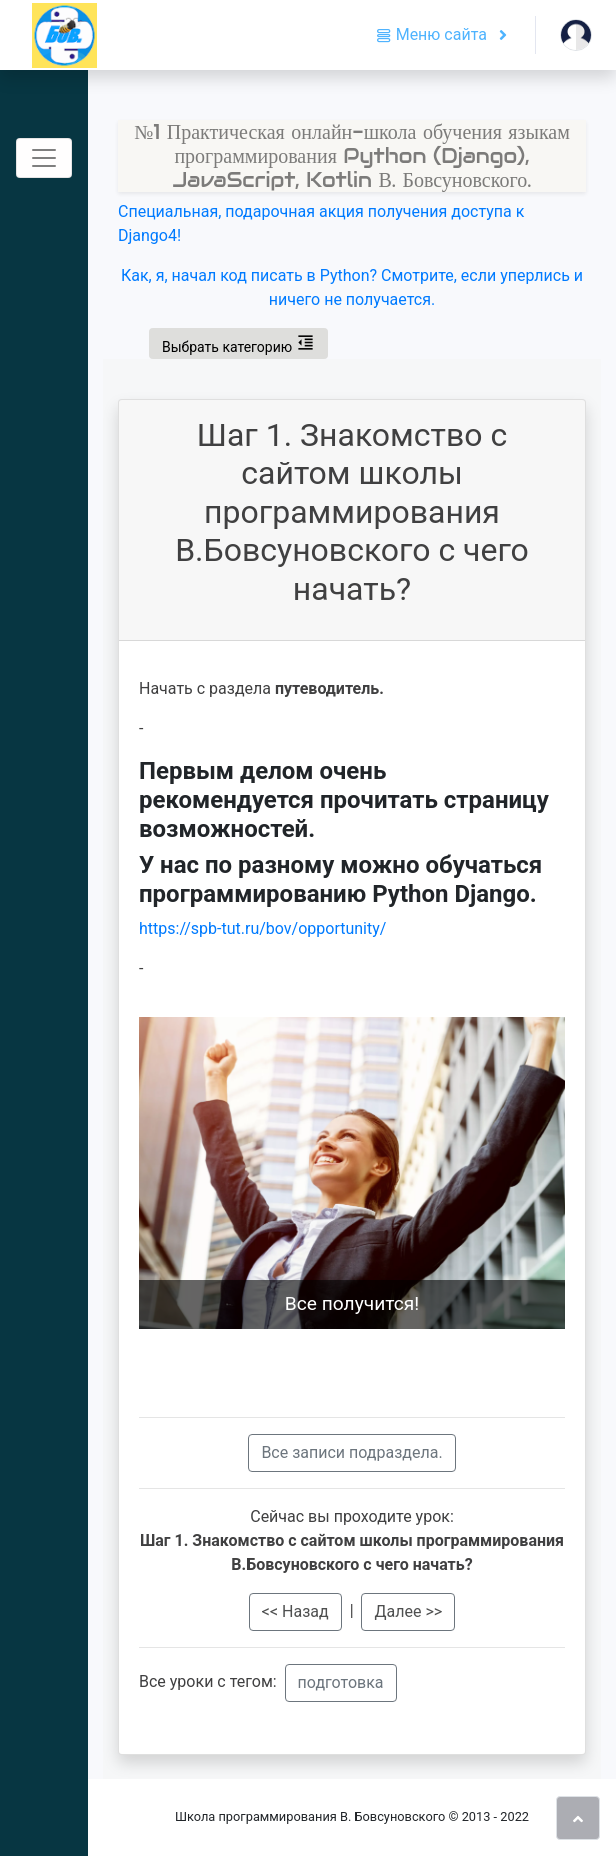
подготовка (341, 1682)
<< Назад (295, 1611)
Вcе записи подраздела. (351, 1452)
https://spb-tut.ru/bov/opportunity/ (262, 928)
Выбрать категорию (238, 343)
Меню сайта (433, 35)
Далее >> (408, 1611)
